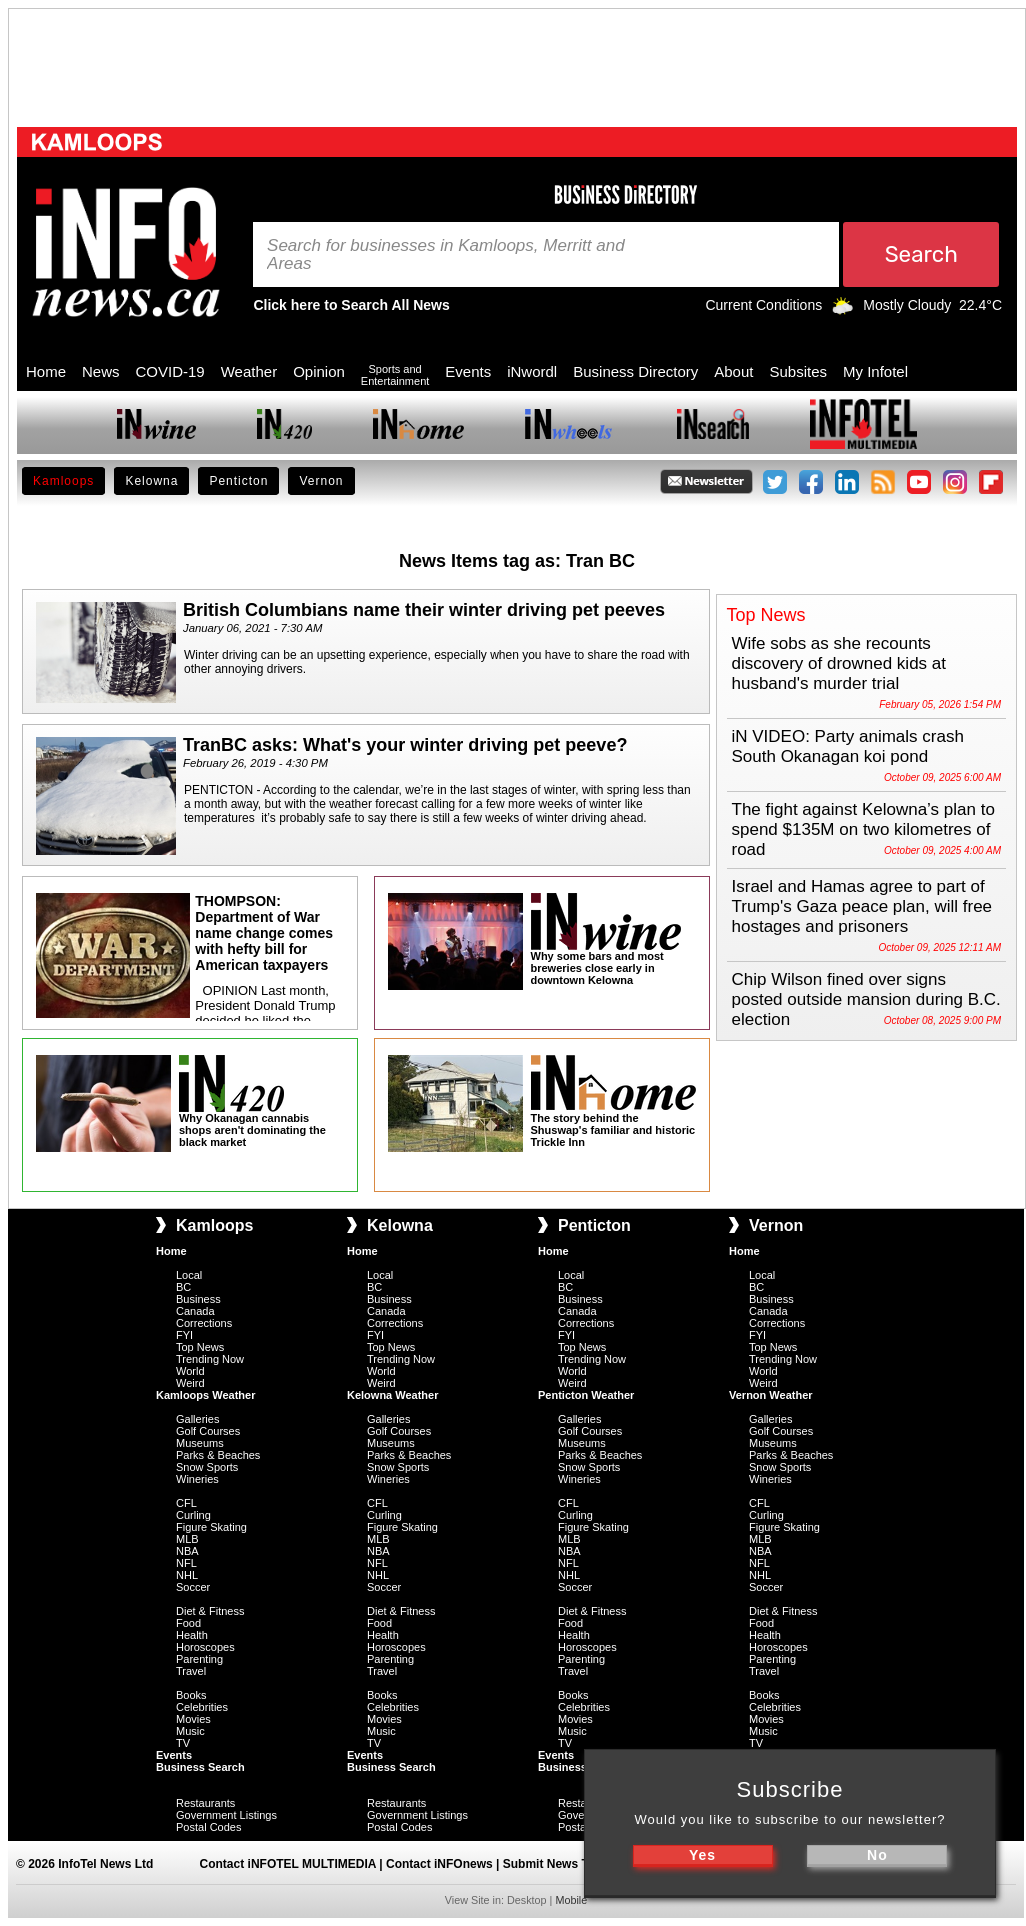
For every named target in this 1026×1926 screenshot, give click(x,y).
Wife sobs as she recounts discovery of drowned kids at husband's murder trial (839, 663)
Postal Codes (208, 1827)
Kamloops (63, 481)
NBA (187, 1551)
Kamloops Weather (205, 1395)
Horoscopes (205, 1647)
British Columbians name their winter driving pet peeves (424, 610)
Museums (200, 1443)
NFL (186, 1563)
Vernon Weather (771, 1395)
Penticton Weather (586, 1395)
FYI (184, 1335)
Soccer (193, 1587)
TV (183, 1743)
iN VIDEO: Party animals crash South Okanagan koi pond (848, 746)
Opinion (319, 371)
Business (198, 1299)
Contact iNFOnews (439, 1864)
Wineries (197, 1479)
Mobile (571, 1900)
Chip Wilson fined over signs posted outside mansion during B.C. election (866, 999)
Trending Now (210, 1359)
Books (191, 1695)
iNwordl (532, 371)
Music (190, 1731)
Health (192, 1635)
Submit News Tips (554, 1864)
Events (468, 371)
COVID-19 (170, 371)
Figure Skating (211, 1527)
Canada (195, 1311)
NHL (187, 1575)
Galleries (197, 1419)
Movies (193, 1719)
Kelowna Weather (393, 1395)
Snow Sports (207, 1467)
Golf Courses (208, 1431)
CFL (186, 1503)
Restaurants (205, 1803)
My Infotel (875, 371)
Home (46, 371)
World (190, 1371)
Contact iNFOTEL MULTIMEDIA (288, 1864)
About (733, 371)
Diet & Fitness (210, 1611)
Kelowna (151, 481)
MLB (187, 1539)
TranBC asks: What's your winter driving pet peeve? (405, 745)
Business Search (200, 1767)
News (101, 371)
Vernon (321, 481)
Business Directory (635, 371)
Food (188, 1623)
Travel (191, 1671)
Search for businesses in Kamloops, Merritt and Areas (446, 255)
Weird (190, 1383)
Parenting (199, 1659)
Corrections (204, 1323)
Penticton (238, 481)
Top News (200, 1347)
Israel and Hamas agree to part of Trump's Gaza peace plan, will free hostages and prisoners (862, 906)
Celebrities (202, 1707)
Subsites (798, 371)
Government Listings (226, 1815)
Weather (249, 371)
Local (189, 1275)
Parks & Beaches (218, 1455)
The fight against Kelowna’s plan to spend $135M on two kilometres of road (863, 829)
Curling (193, 1515)
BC (183, 1287)
